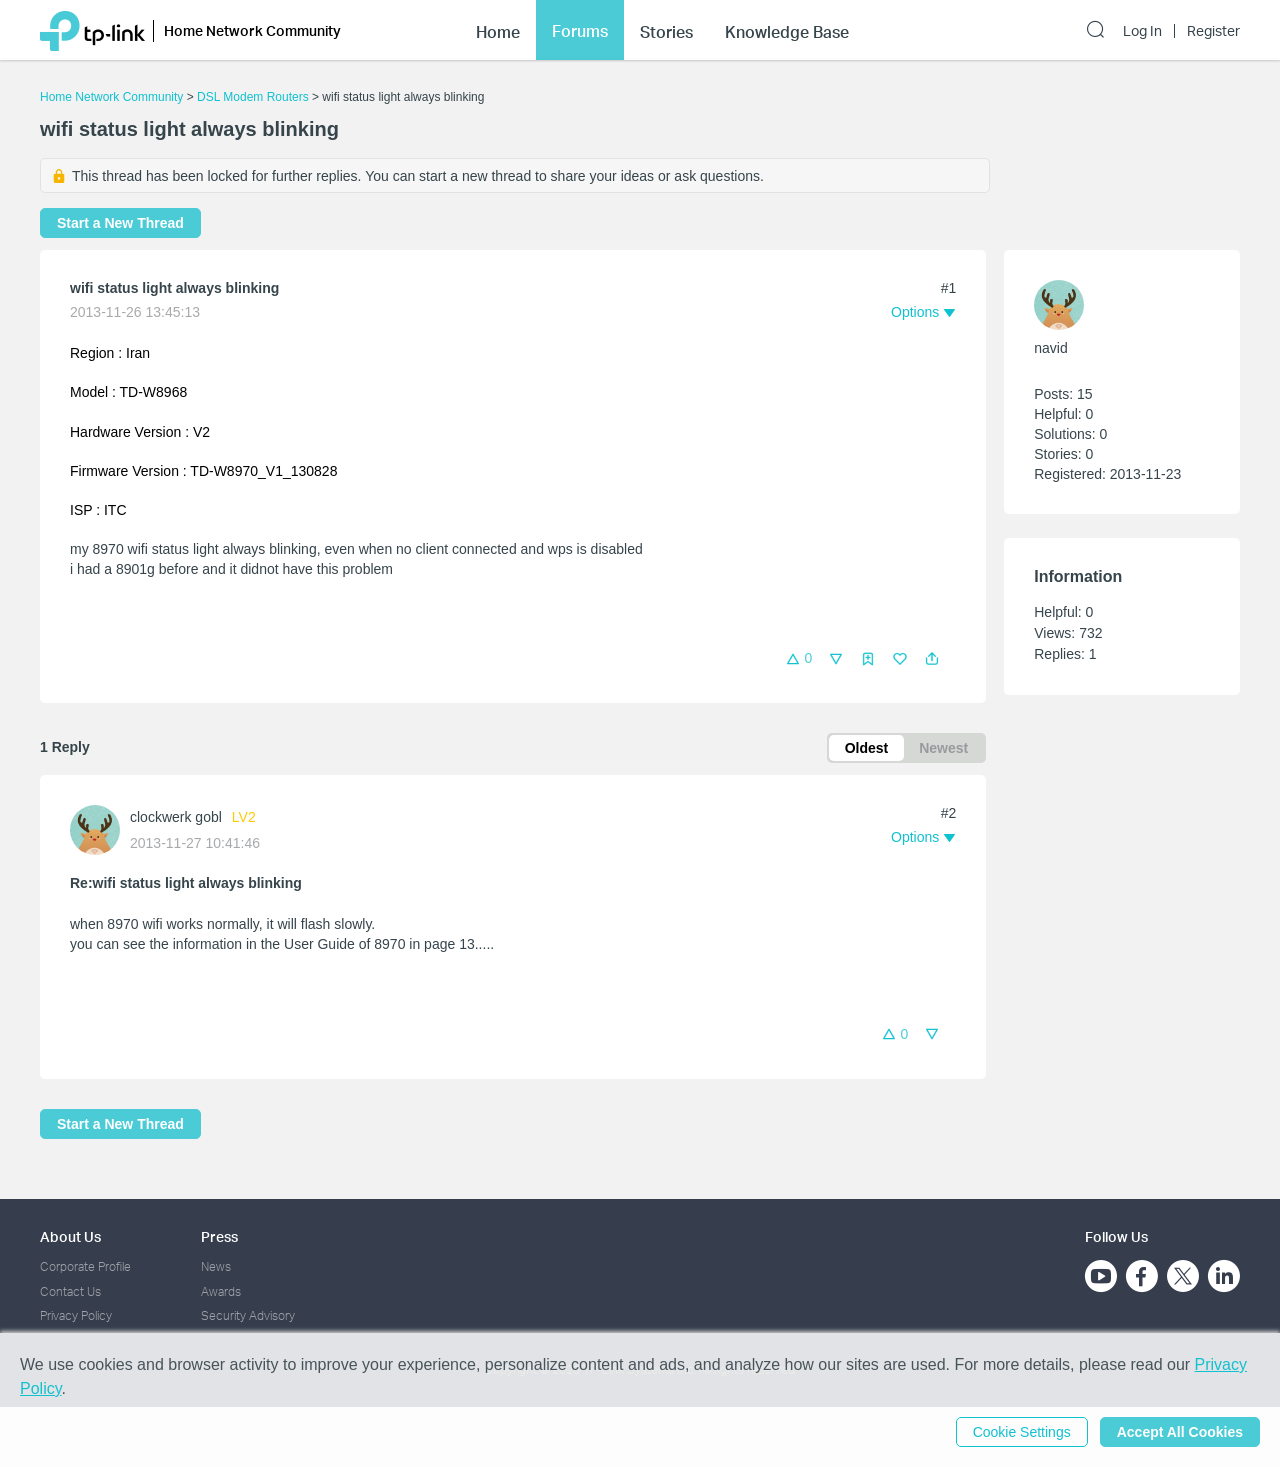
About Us (70, 1236)
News (216, 1266)
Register (1213, 31)
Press (219, 1236)
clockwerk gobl (176, 817)
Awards (221, 1291)
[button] (932, 659)
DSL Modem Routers (253, 97)
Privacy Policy (76, 1315)
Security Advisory (248, 1315)
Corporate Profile (85, 1266)
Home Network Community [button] (252, 30)
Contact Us (70, 1291)
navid (1050, 348)
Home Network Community (111, 97)
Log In (1142, 31)
